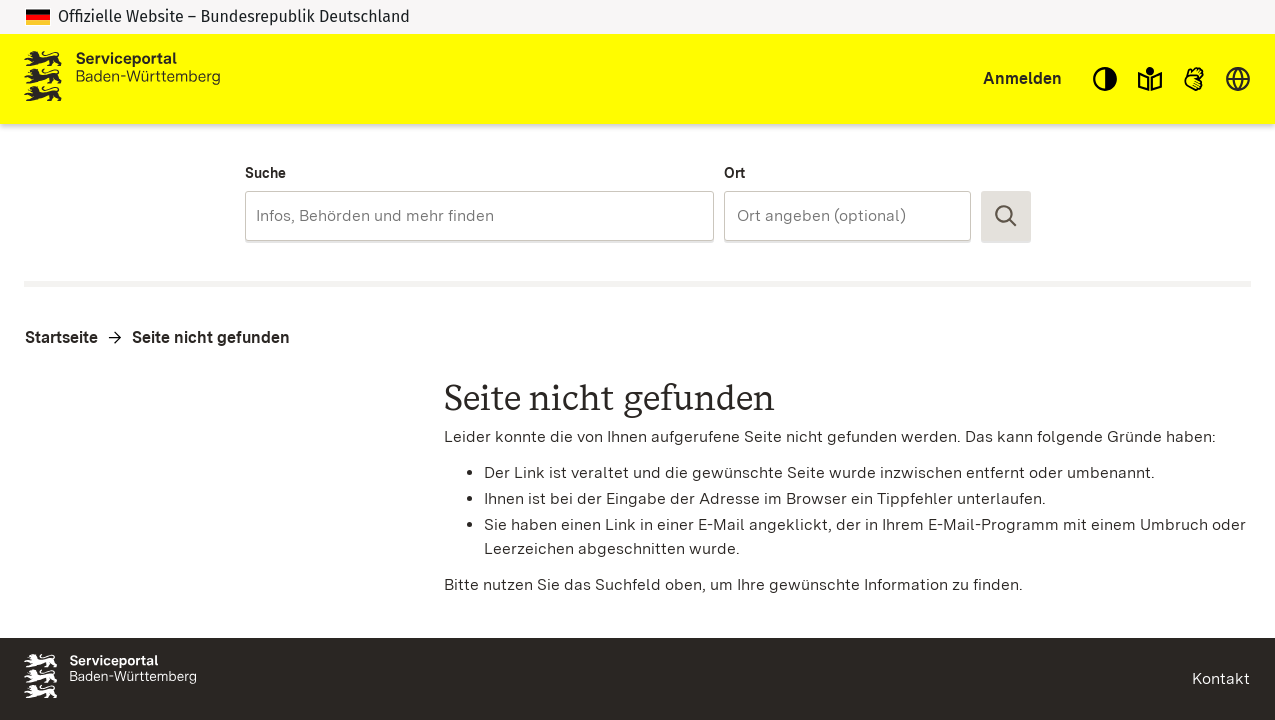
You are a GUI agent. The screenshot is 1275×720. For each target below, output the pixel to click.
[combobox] (479, 216)
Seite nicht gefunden (211, 337)
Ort (734, 173)
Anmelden (1022, 78)
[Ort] (847, 216)
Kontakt (1221, 678)
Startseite (61, 337)
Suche (265, 173)
